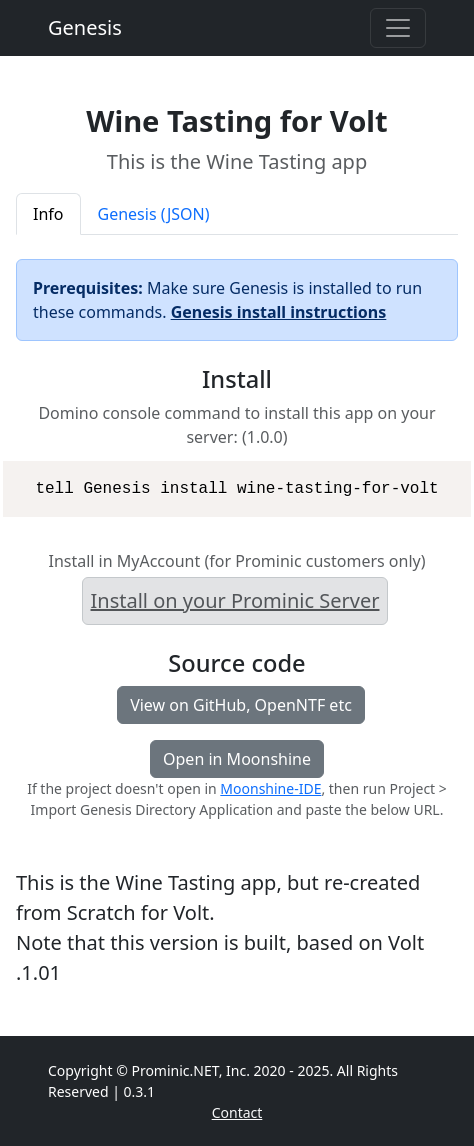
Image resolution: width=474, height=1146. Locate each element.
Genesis (85, 27)
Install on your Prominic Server (235, 600)
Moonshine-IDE (270, 788)
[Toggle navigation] (398, 28)
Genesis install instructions (279, 312)
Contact (237, 1112)
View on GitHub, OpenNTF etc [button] (241, 705)
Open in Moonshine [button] (237, 759)
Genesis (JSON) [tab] (154, 214)
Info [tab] (48, 214)
